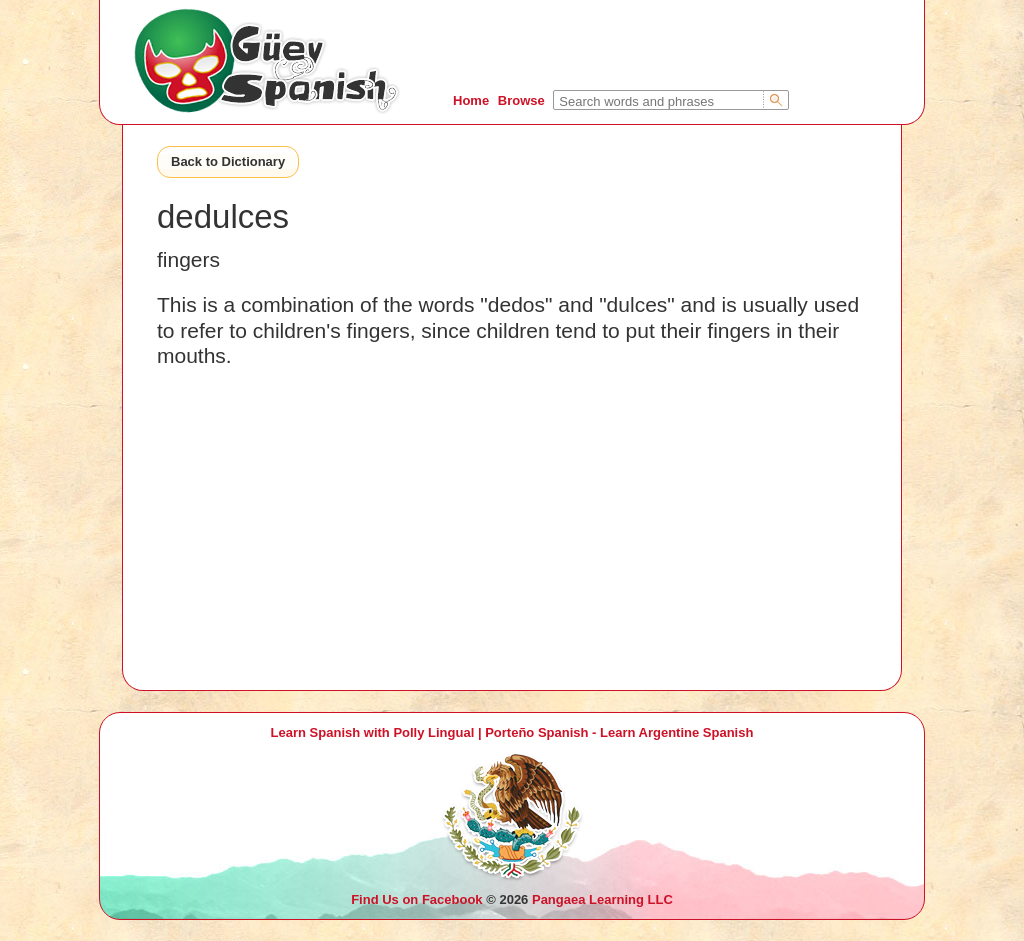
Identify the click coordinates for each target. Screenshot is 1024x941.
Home (471, 100)
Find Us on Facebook (416, 899)
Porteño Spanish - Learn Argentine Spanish (619, 732)
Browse (521, 100)
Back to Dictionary (228, 161)
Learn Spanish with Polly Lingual (373, 732)
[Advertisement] (512, 550)
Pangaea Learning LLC (602, 899)
